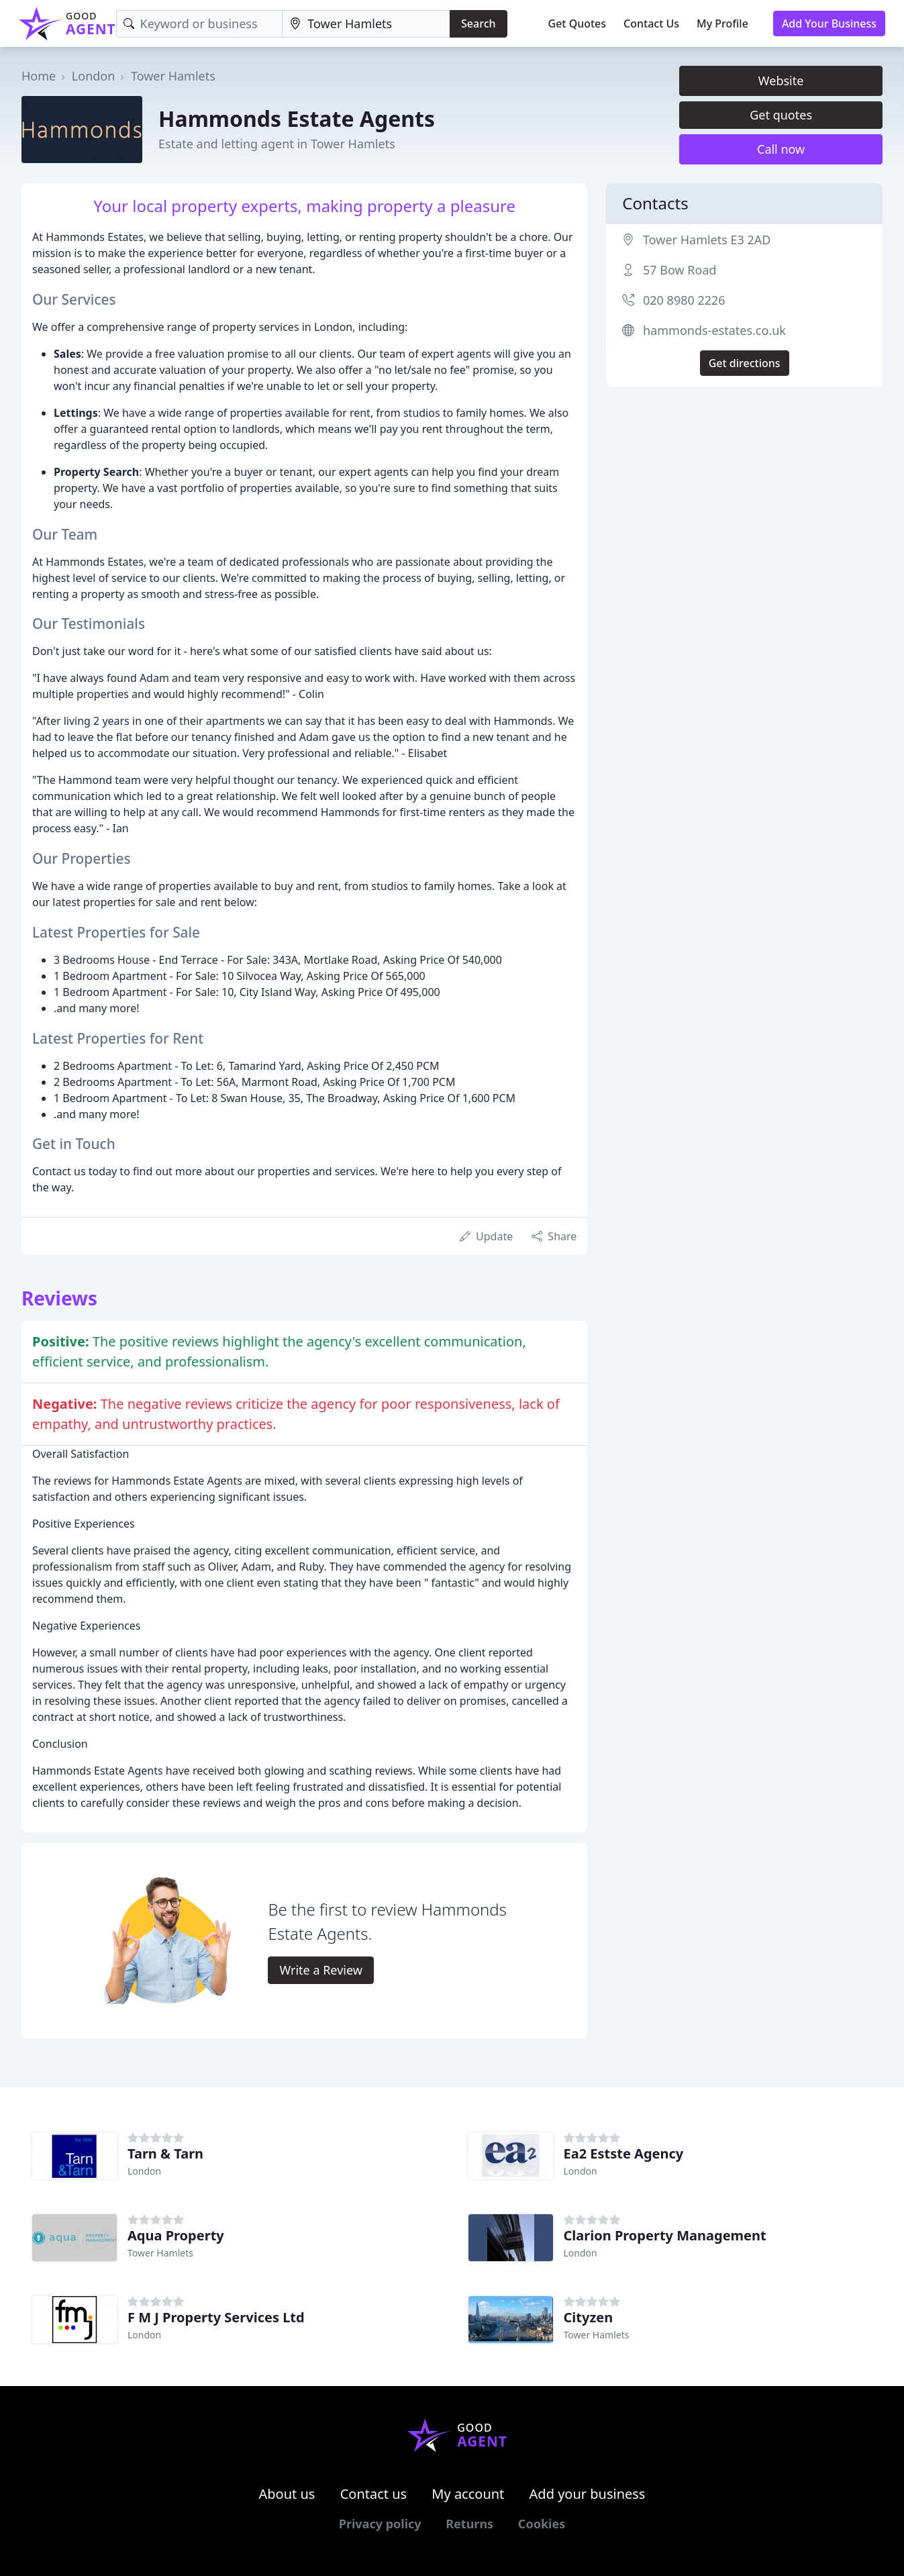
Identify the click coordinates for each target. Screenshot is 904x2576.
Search (478, 23)
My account (468, 2494)
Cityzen (588, 2317)
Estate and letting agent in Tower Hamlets (276, 144)
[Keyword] (199, 24)
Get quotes (781, 115)
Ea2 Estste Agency (624, 2153)
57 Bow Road (680, 270)
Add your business (588, 2494)
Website (781, 80)
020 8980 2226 (684, 300)
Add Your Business (829, 23)
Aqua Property (176, 2235)
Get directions (745, 363)
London (93, 76)
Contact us (373, 2494)
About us (287, 2494)
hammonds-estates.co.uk (714, 330)
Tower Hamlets (173, 76)
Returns (469, 2524)
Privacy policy (380, 2524)
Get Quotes (577, 23)
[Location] (366, 24)
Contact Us (651, 23)
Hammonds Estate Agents (296, 118)
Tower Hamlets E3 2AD (706, 240)
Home (38, 76)
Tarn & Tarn (165, 2153)
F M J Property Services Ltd (216, 2317)
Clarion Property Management (665, 2235)
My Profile (722, 23)
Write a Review (320, 1970)
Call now (781, 149)
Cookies (541, 2524)
